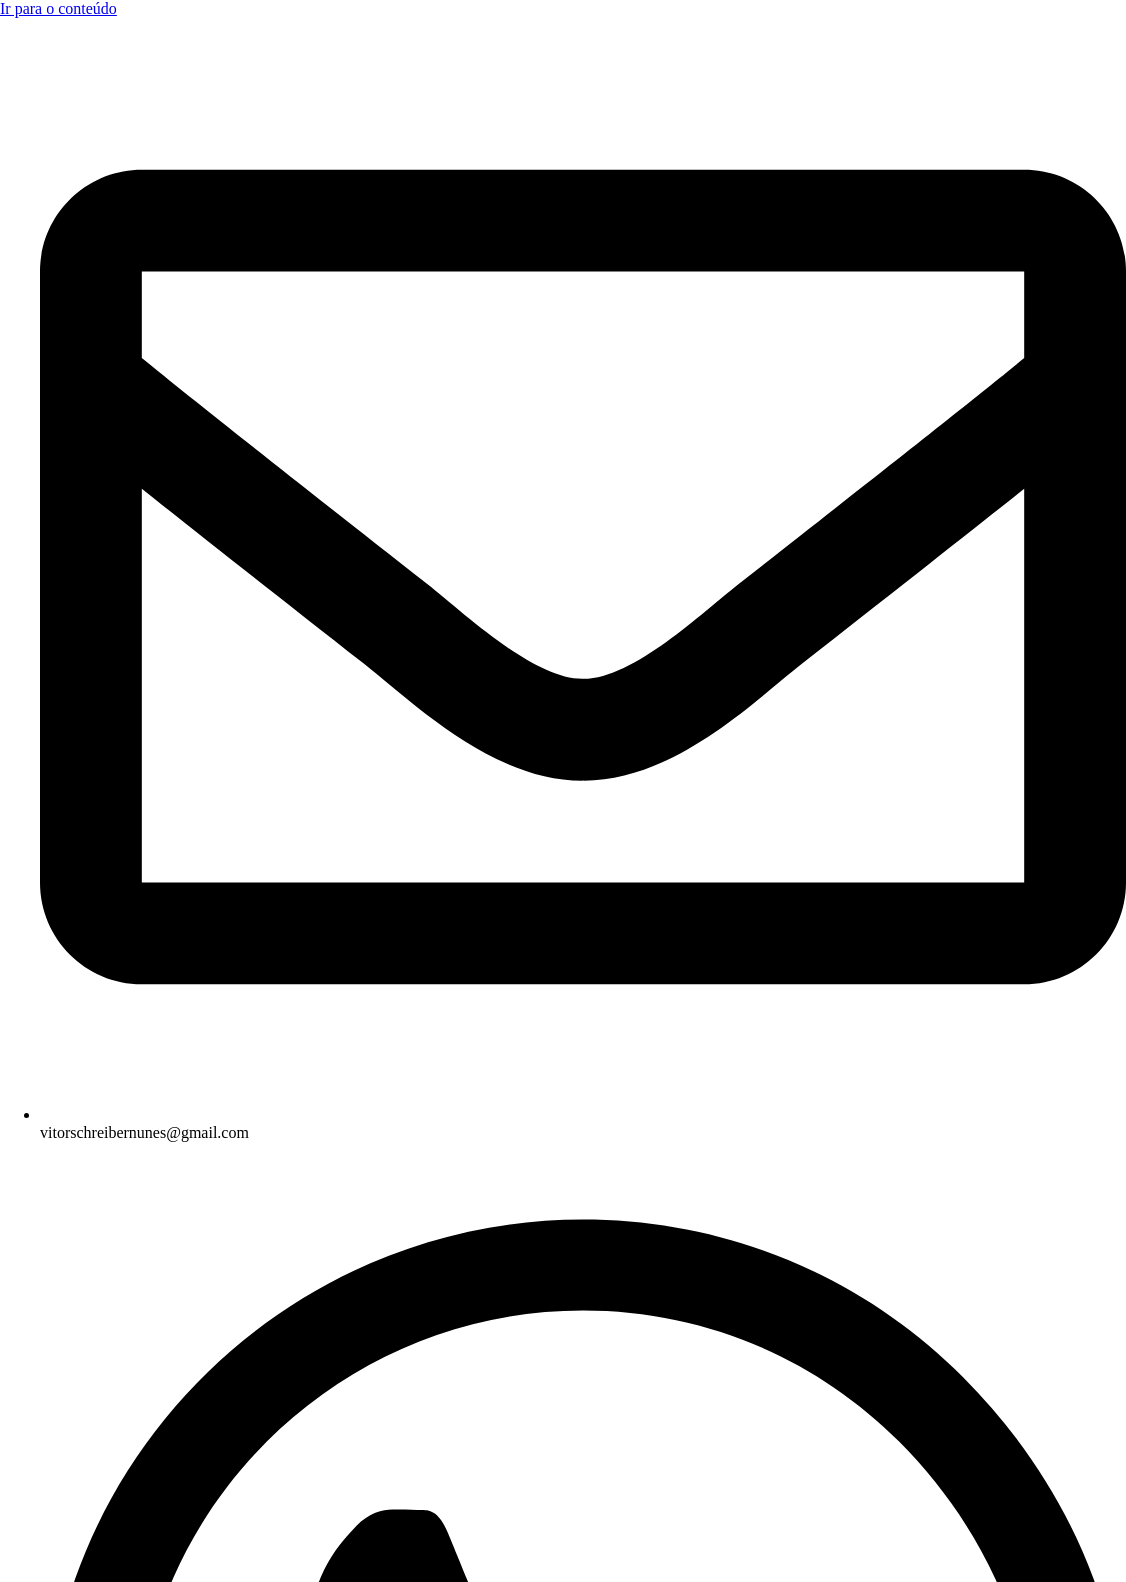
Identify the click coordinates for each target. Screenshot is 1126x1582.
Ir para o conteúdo (58, 8)
